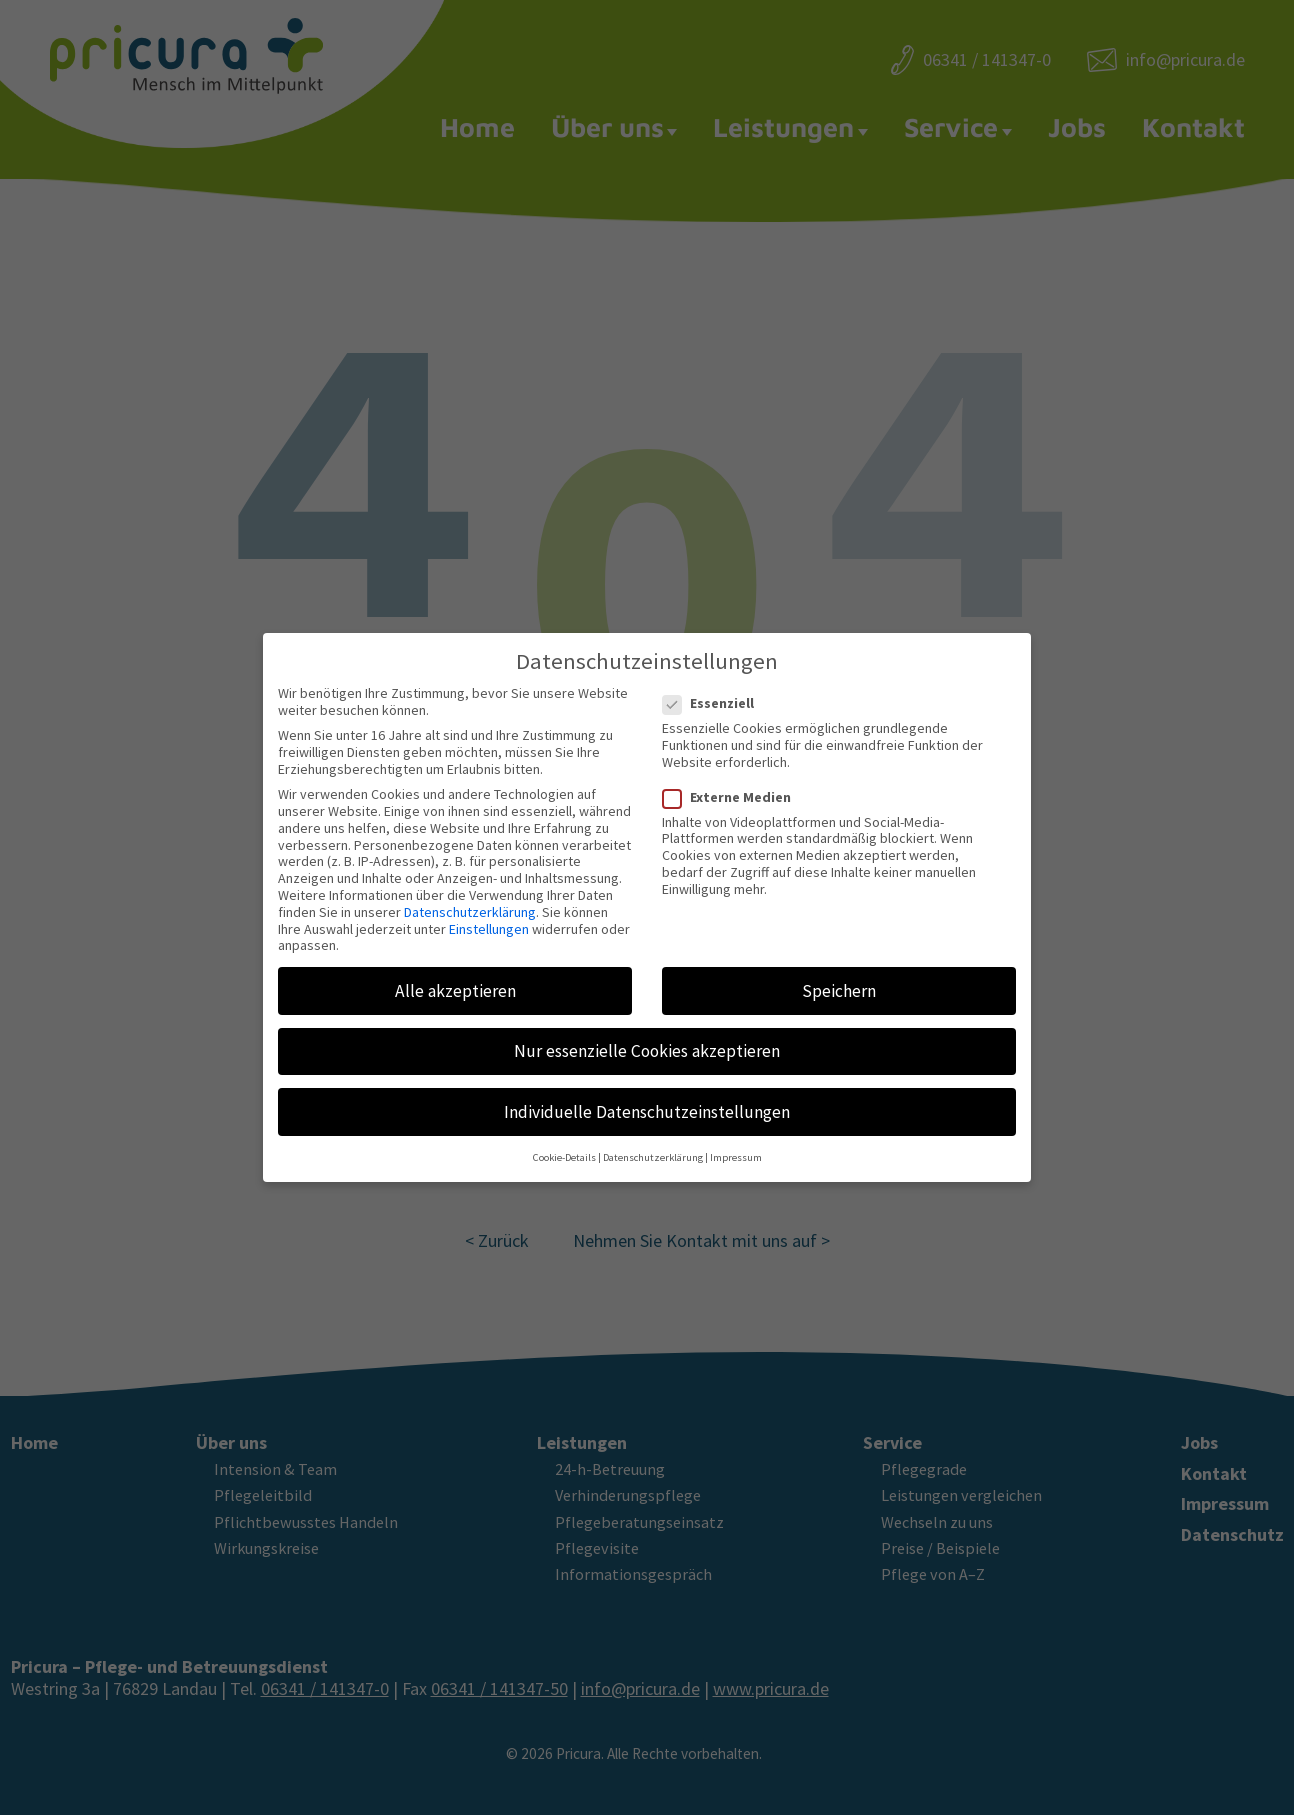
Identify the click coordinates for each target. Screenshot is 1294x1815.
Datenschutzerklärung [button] (653, 1142)
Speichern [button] (839, 975)
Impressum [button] (736, 1142)
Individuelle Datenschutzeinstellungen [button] (647, 1096)
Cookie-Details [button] (564, 1142)
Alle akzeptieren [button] (455, 975)
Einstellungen (489, 913)
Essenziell (714, 687)
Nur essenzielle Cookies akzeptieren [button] (647, 1035)
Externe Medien (733, 781)
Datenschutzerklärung (470, 896)
